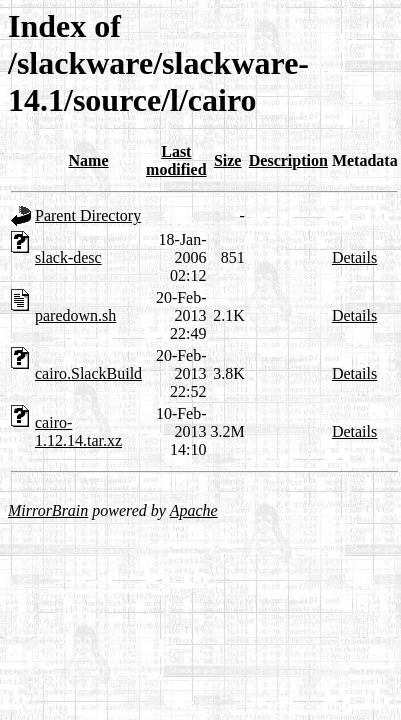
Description (288, 160)
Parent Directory (88, 215)
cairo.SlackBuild (88, 373)
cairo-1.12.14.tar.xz (78, 431)
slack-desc (68, 257)
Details (354, 257)
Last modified (176, 160)
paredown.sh (75, 315)
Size (228, 160)
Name (89, 160)
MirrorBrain (48, 510)
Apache (194, 510)
